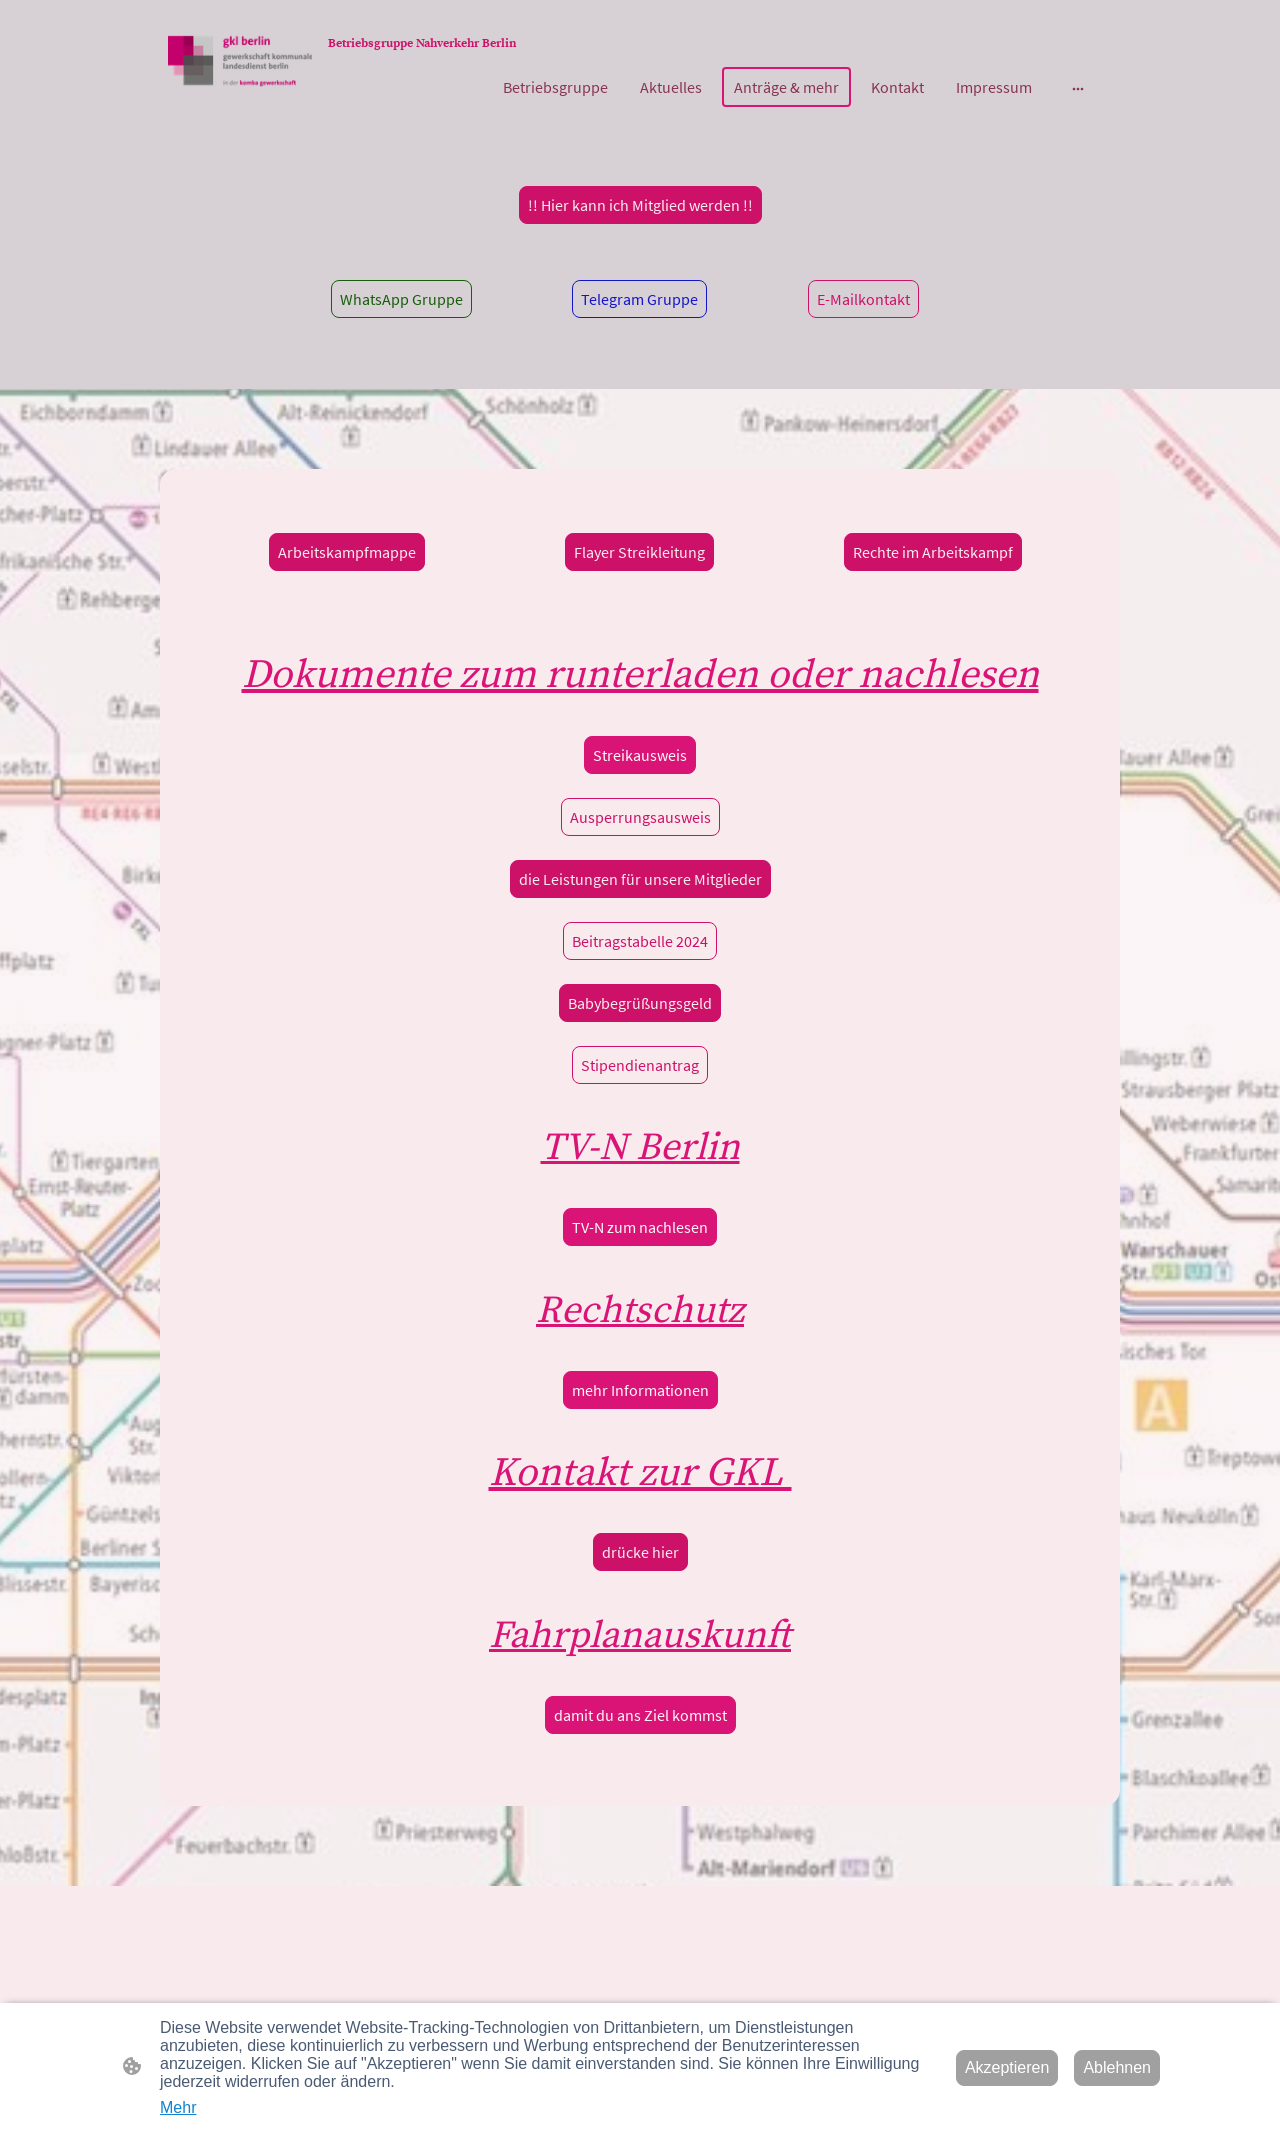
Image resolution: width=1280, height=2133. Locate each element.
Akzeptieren (1007, 2067)
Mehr (178, 2107)
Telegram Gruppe (639, 299)
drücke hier (640, 1552)
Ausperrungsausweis (640, 817)
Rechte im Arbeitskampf (933, 552)
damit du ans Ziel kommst (640, 1715)
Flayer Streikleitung (639, 552)
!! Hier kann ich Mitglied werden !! (640, 205)
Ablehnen (1117, 2067)
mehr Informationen (640, 1390)
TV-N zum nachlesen (640, 1227)
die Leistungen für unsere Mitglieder (640, 879)
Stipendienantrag (640, 1065)
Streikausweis (640, 755)
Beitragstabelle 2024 (640, 941)
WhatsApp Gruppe (401, 299)
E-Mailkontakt (863, 299)
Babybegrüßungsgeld (640, 1003)
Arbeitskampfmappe (347, 552)
